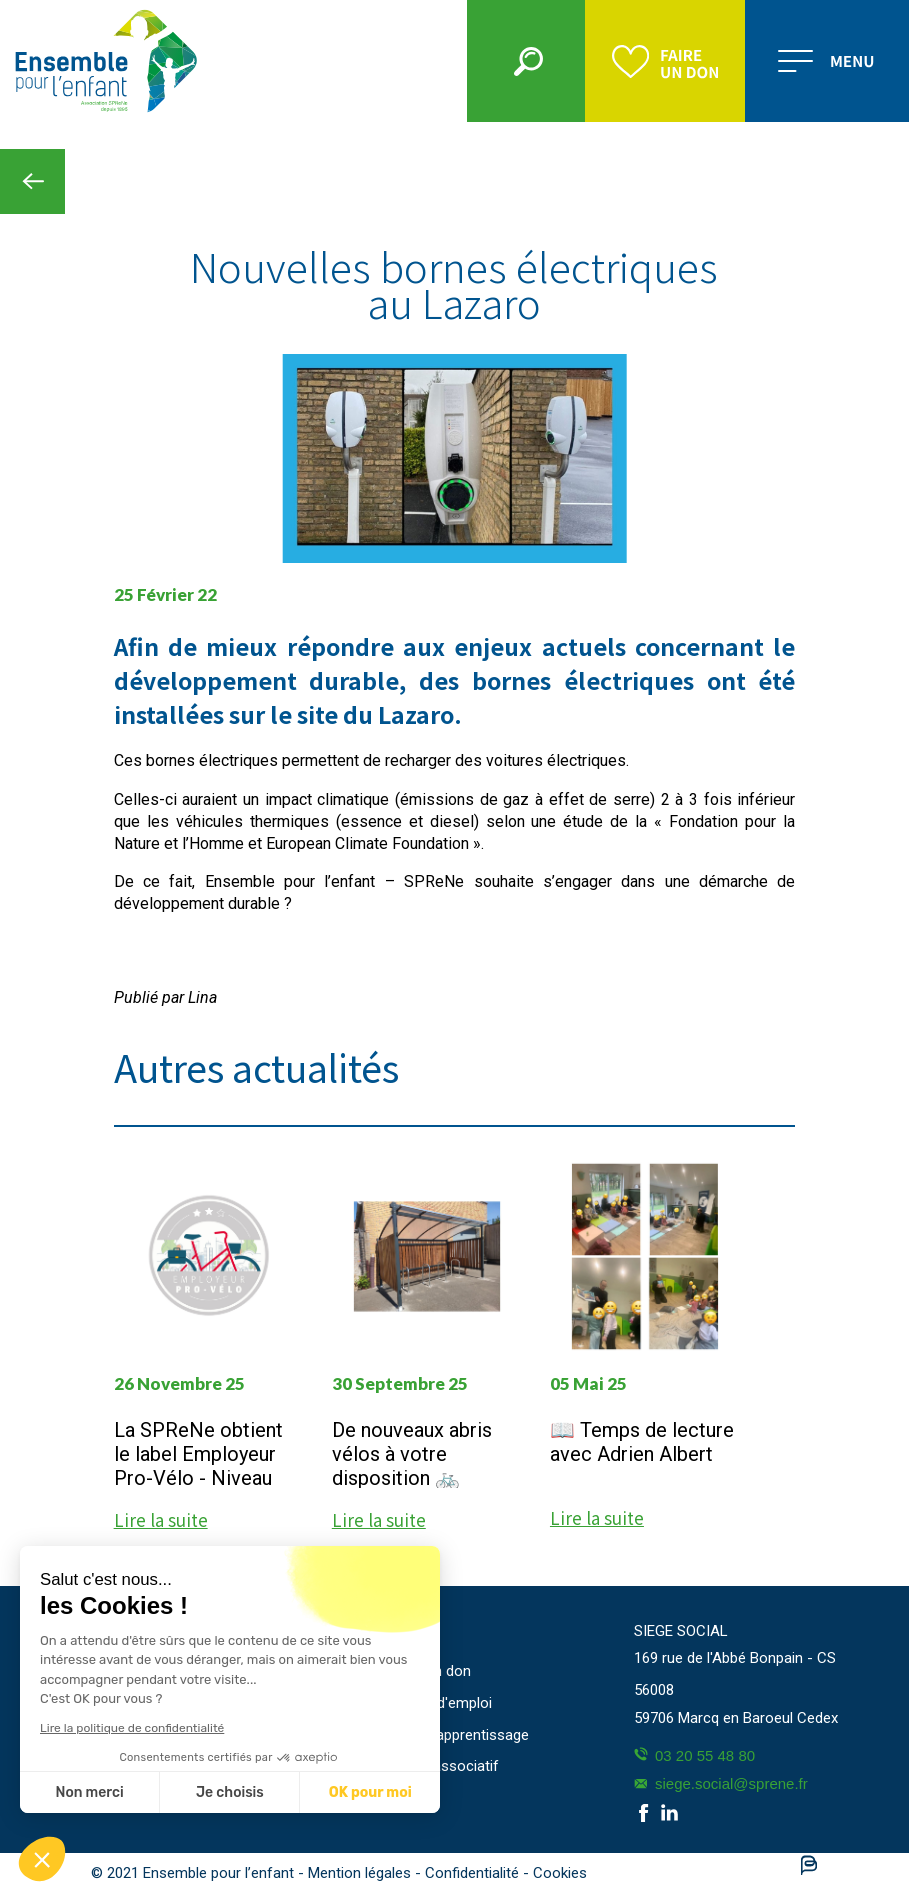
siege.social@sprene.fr (721, 1783)
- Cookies (555, 1873)
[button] (42, 1859)
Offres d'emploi (441, 1703)
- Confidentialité (469, 1873)
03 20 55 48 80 (694, 1755)
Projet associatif (444, 1766)
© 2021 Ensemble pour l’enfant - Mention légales (253, 1873)
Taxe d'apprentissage (459, 1735)
